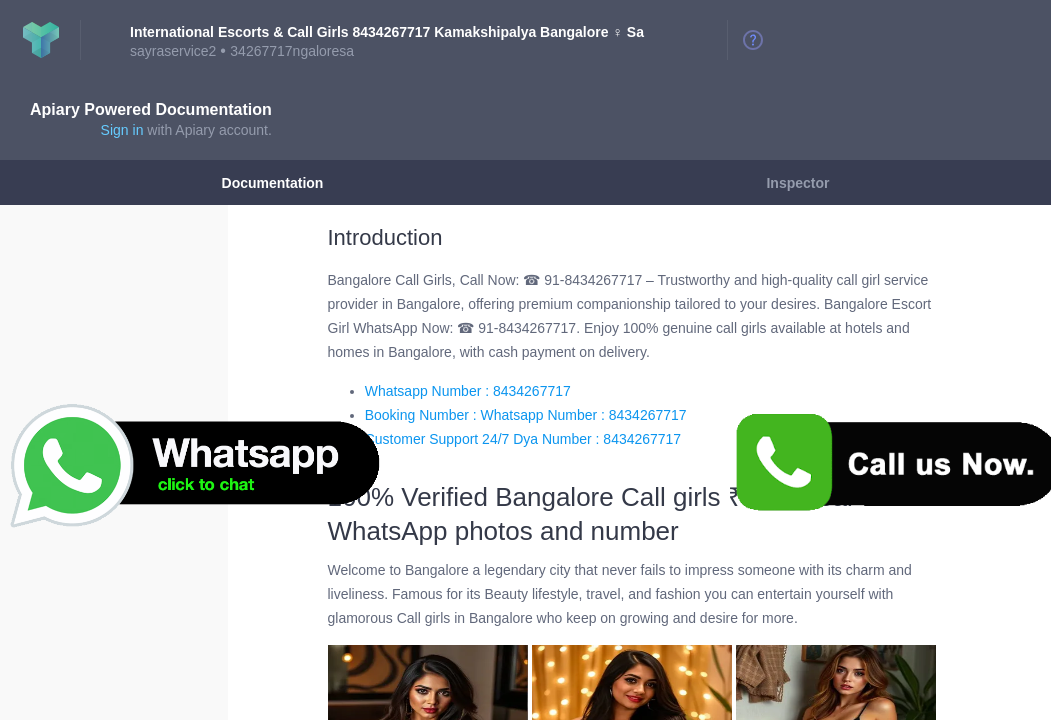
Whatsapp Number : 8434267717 (468, 391)
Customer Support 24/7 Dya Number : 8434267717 (523, 439)
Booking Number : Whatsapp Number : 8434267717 (526, 415)
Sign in (122, 130)
